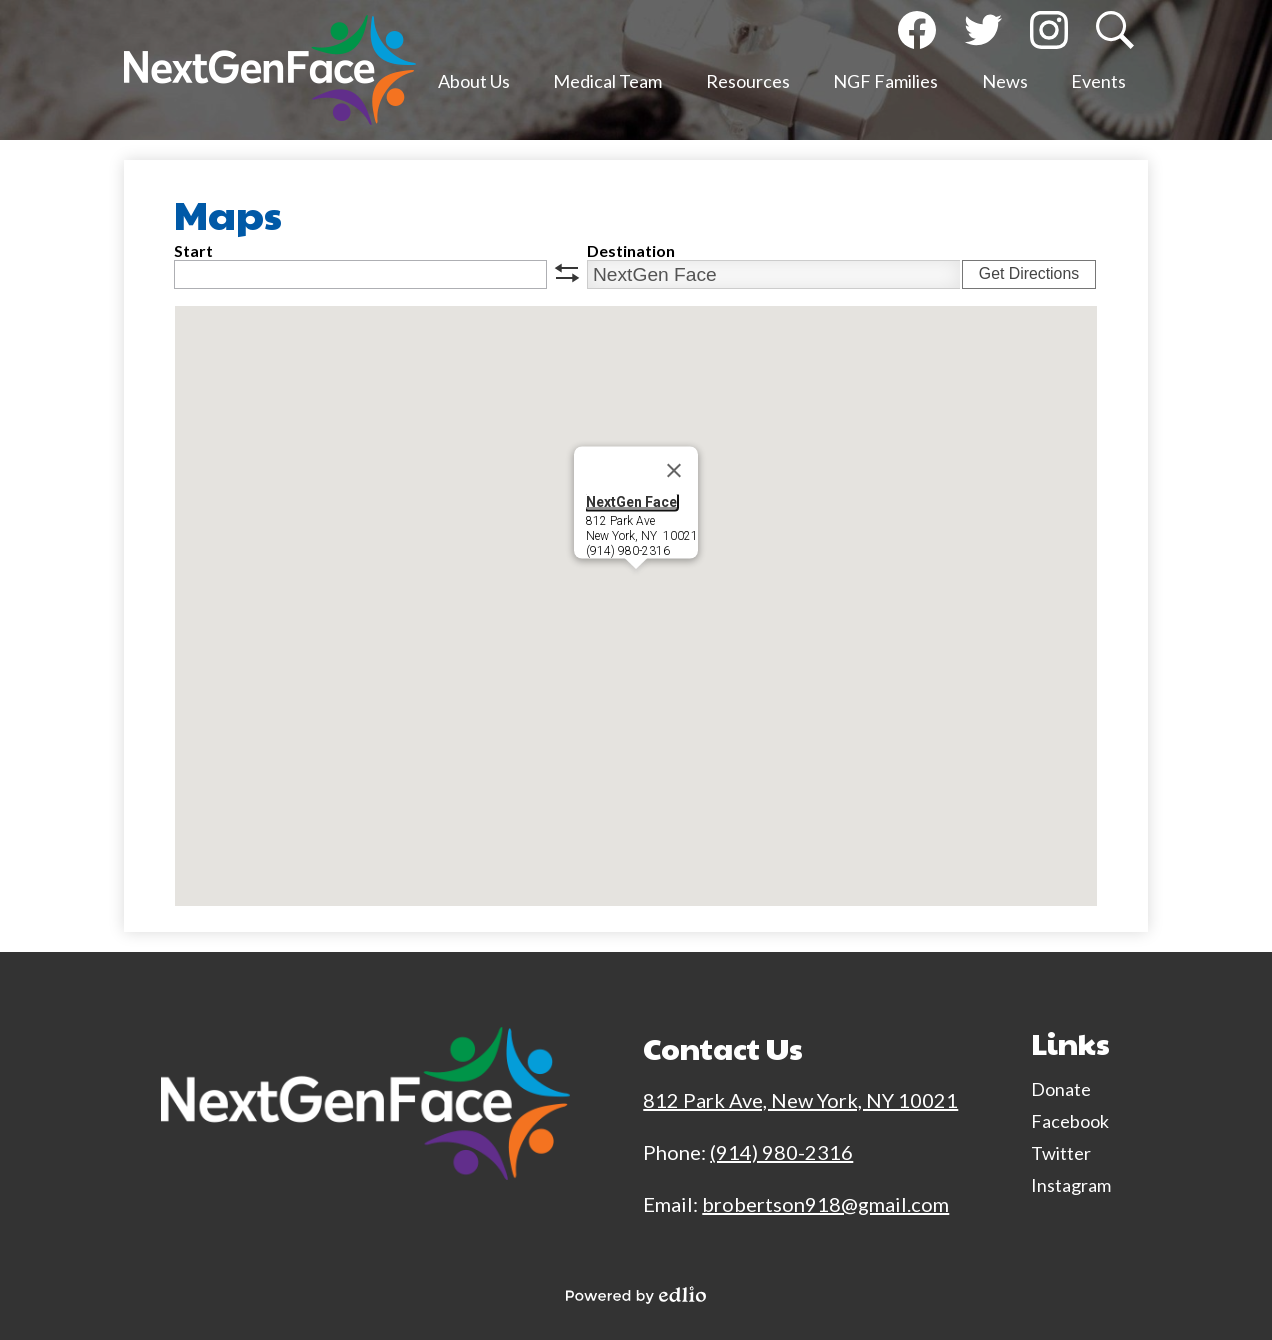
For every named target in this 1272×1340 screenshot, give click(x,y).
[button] (474, 85)
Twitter (983, 34)
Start (193, 250)
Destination (631, 250)
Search (1113, 34)
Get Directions (1029, 273)
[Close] (674, 471)
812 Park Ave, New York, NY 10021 (800, 1100)
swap (567, 273)
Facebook (917, 34)
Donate (1061, 1089)
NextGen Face (631, 502)
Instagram (1049, 34)
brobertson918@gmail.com (825, 1204)
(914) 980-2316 (781, 1152)
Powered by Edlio (636, 1295)
